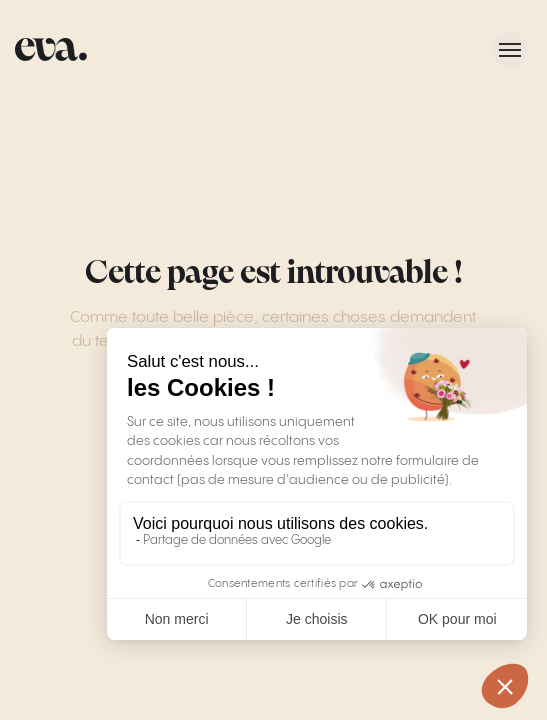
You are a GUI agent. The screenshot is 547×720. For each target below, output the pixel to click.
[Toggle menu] (510, 50)
